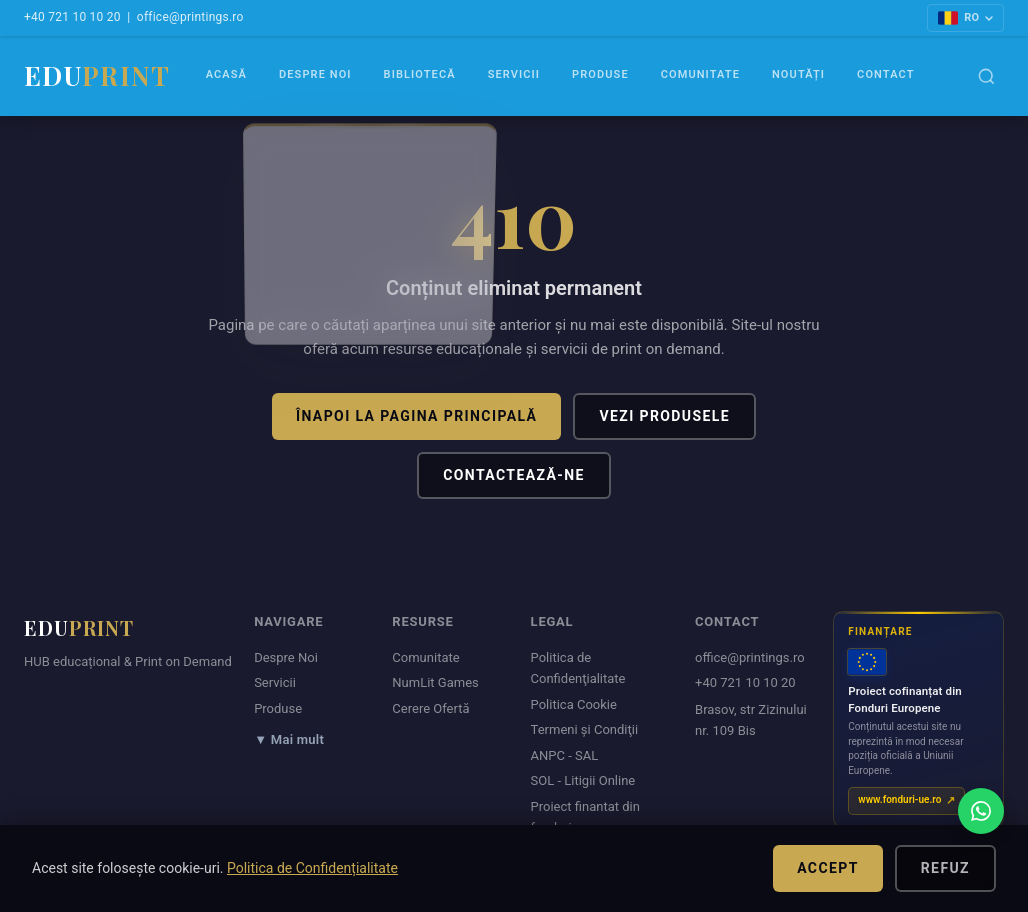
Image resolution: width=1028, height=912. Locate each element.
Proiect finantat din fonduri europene (585, 817)
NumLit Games (435, 682)
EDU (97, 75)
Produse (600, 74)
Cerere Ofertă (430, 708)
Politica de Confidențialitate (312, 868)
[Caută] (986, 76)
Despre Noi (315, 74)
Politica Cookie (574, 704)
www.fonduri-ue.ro (899, 799)
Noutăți (798, 74)
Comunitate (700, 74)
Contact (885, 74)
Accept (828, 868)
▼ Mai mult (289, 739)
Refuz (945, 868)
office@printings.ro (190, 17)
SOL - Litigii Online (583, 780)
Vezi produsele (664, 416)
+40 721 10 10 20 (72, 17)
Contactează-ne (514, 475)
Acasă (226, 74)
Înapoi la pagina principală (416, 416)
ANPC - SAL (565, 755)
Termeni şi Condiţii (585, 729)
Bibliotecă (420, 74)
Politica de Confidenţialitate (578, 668)
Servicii (514, 74)
